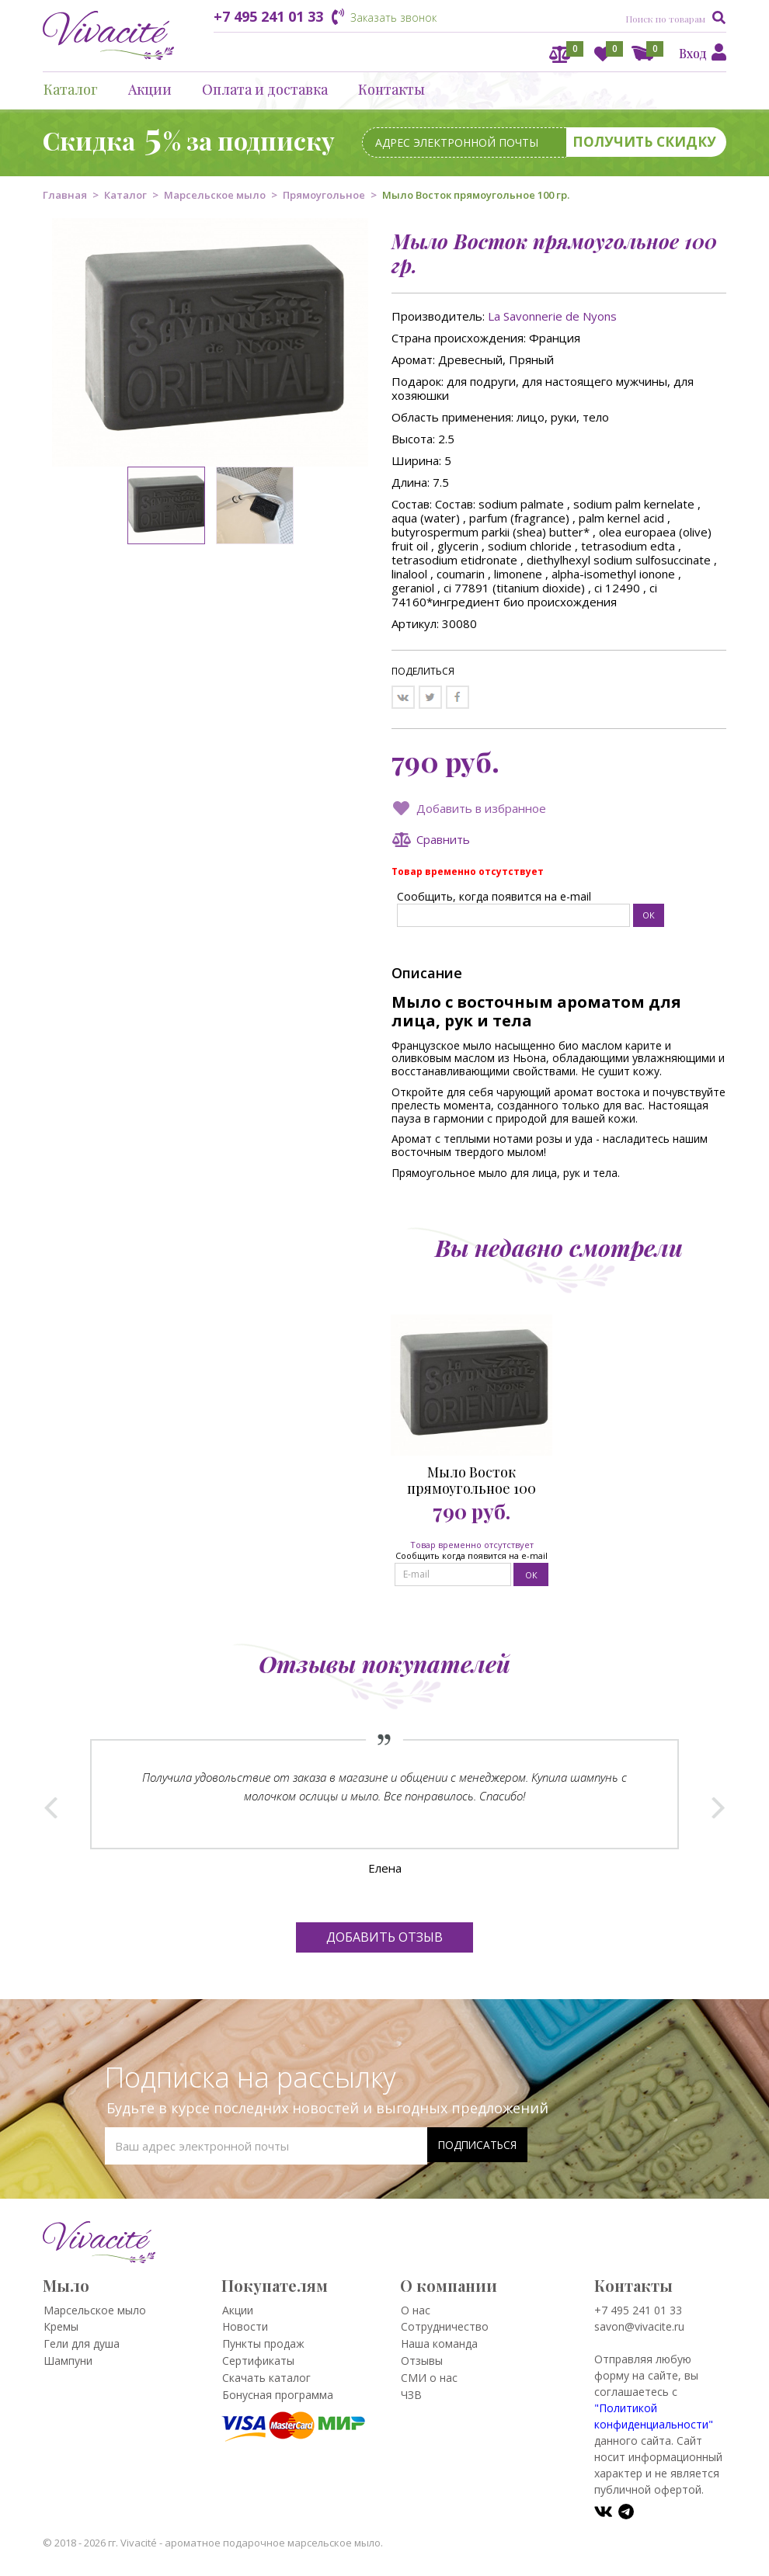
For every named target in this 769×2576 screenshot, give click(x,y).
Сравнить (443, 839)
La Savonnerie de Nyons (552, 316)
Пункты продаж (263, 2343)
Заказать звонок (393, 17)
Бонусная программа (277, 2394)
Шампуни (67, 2360)
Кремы (60, 2326)
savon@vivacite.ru (639, 2326)
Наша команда (439, 2343)
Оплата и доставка (265, 89)
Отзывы (422, 2360)
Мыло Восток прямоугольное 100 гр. (471, 1480)
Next (718, 1804)
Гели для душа (81, 2343)
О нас (415, 2310)
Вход (693, 53)
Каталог (70, 89)
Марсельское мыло (215, 195)
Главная (65, 195)
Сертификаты (258, 2360)
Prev (50, 1804)
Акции (150, 89)
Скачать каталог (266, 2377)
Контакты (391, 89)
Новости (245, 2326)
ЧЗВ (411, 2394)
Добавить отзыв (384, 1937)
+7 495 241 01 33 (268, 16)
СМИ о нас (429, 2377)
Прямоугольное (324, 195)
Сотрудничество (445, 2326)
